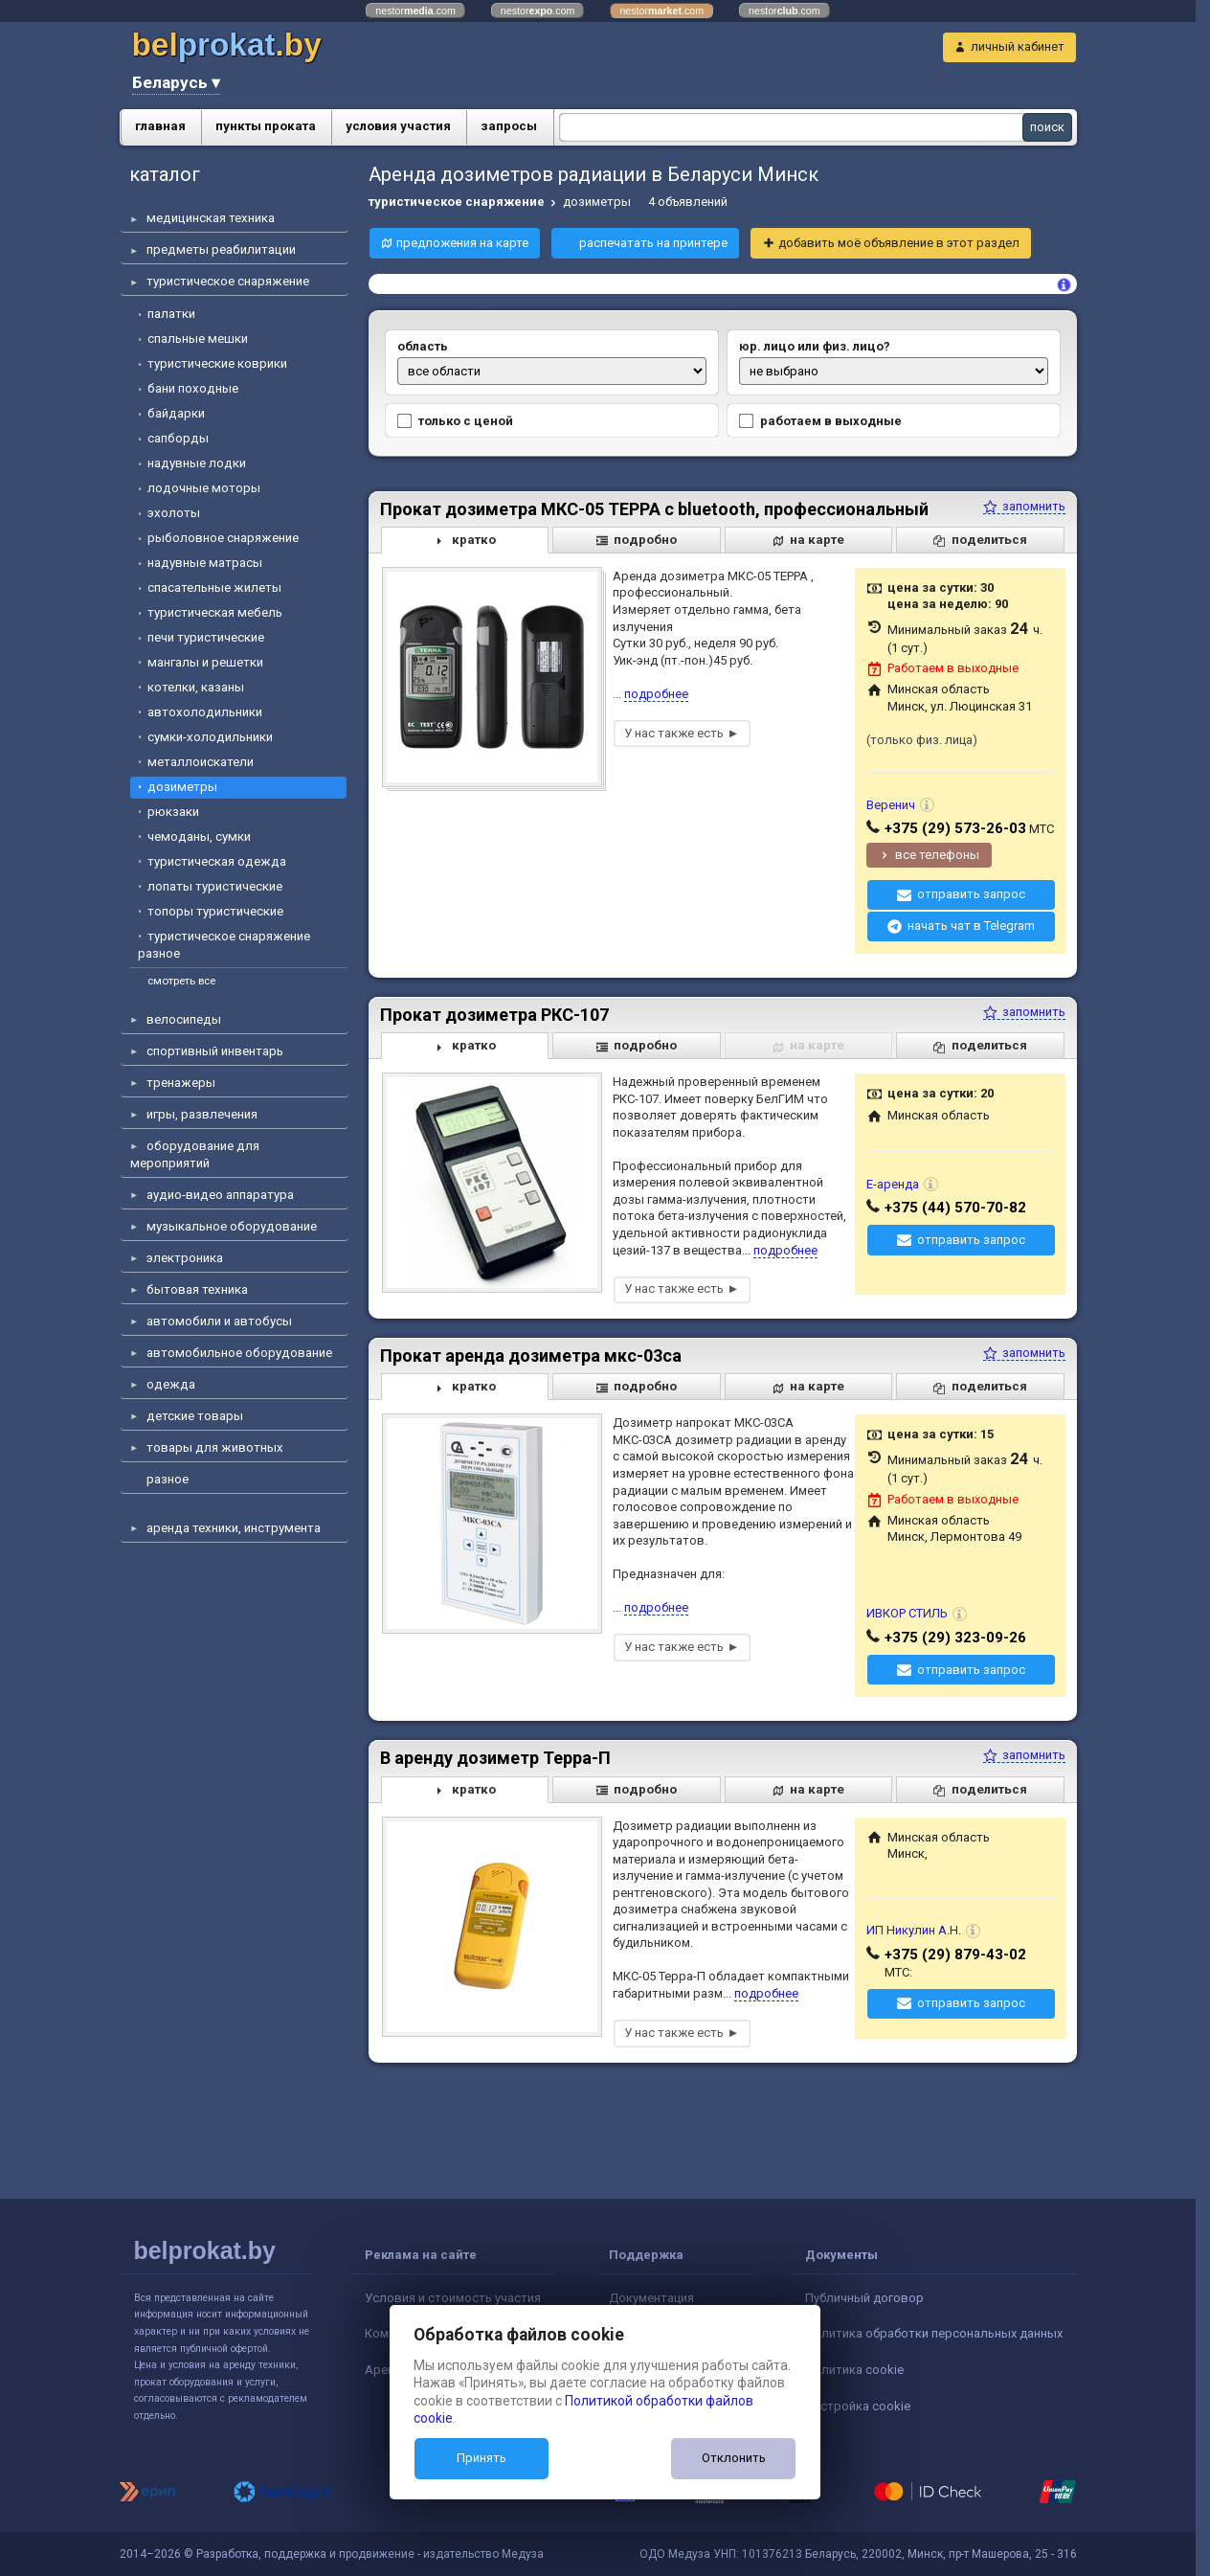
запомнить (1024, 506)
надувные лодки (196, 463)
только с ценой (454, 421)
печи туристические (205, 637)
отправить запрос (971, 894)
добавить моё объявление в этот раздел (899, 243)
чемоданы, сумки (199, 836)
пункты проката (265, 126)
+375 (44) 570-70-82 (955, 1207)
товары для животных (214, 1447)
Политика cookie (854, 2369)
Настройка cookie (857, 2406)
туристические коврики (217, 363)
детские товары (194, 1416)
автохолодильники (204, 712)
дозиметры (182, 787)
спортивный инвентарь (214, 1051)
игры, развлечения (202, 1114)
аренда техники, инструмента (233, 1528)
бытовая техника (197, 1289)
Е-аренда (892, 1184)
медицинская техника (210, 218)
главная (160, 126)
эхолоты (173, 513)
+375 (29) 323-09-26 (955, 1637)
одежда (170, 1384)
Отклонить (734, 2458)
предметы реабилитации (221, 249)
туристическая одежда (216, 861)
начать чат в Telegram (971, 925)
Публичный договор (864, 2298)
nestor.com (415, 10)
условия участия (398, 126)
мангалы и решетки (205, 662)
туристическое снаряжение (227, 281)
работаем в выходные (819, 421)
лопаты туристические (214, 886)
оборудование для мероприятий (194, 1154)
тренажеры (180, 1082)
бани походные (192, 388)
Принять (481, 2458)
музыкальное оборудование (231, 1226)
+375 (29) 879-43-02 (955, 1954)
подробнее (656, 694)
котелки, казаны (195, 687)
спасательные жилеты (214, 587)
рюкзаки (173, 811)
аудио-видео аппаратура (220, 1194)
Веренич (890, 805)
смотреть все (181, 980)
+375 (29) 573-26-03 (955, 828)
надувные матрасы (204, 562)
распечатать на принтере (653, 243)
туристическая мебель (214, 612)
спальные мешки (197, 338)
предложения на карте (462, 243)
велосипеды (183, 1019)
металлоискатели (200, 762)
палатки (171, 313)
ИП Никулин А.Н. (913, 1930)
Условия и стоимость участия (453, 2298)
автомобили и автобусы (219, 1321)
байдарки (176, 413)
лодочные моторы (203, 488)
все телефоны (937, 854)
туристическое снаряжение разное (224, 944)
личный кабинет (1017, 46)
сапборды (178, 438)
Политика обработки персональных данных (934, 2333)
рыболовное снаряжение (223, 538)
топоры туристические (215, 911)
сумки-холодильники (210, 737)
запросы (509, 126)
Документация (651, 2298)
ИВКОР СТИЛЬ (907, 1613)
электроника (184, 1258)
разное (167, 1479)
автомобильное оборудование (239, 1352)
